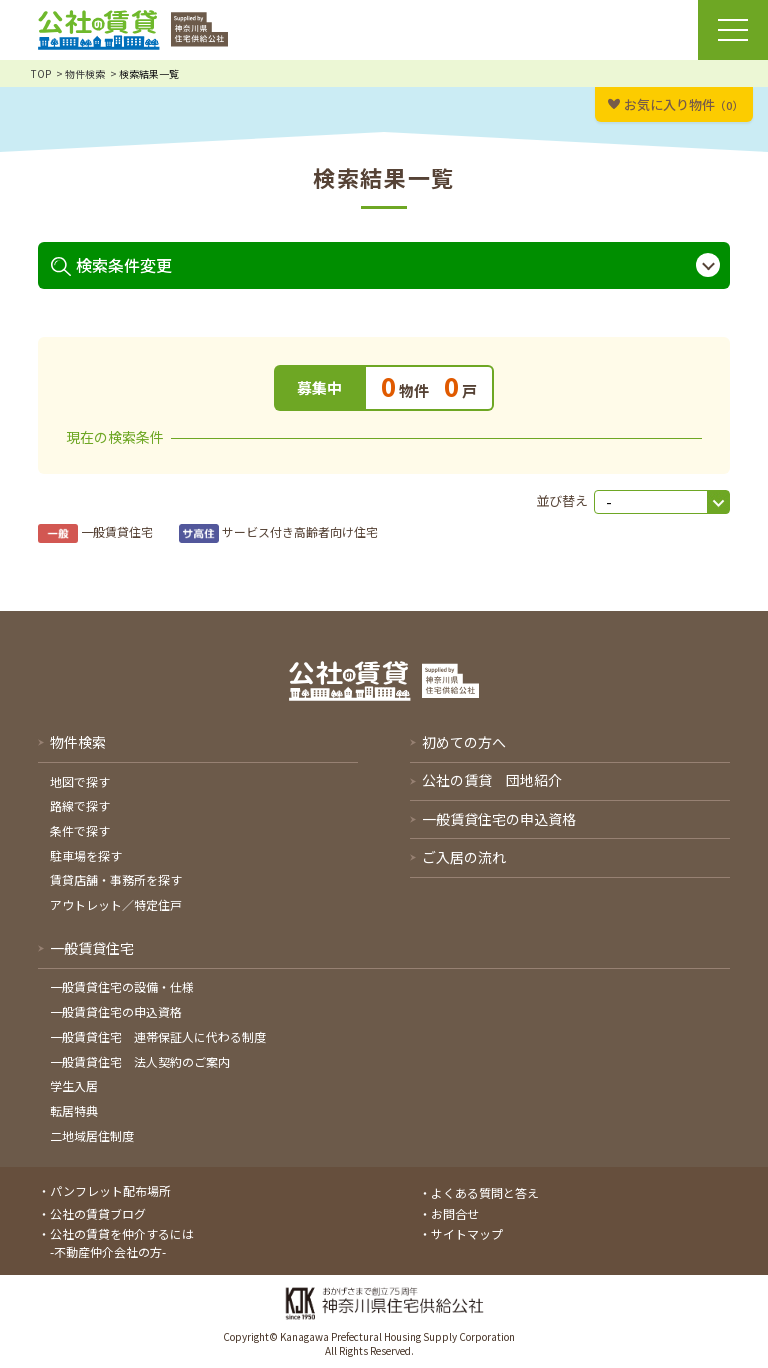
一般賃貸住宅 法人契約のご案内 (140, 1061)
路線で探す (80, 805)
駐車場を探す (86, 855)
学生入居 (74, 1085)
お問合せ (455, 1213)
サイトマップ (467, 1233)
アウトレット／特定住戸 (116, 904)
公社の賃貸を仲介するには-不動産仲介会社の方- (122, 1242)
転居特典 (74, 1110)
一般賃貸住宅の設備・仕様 (122, 986)
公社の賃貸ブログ (98, 1213)
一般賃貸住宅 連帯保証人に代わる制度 (158, 1036)
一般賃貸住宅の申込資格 (116, 1011)
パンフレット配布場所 (110, 1190)
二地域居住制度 (92, 1135)
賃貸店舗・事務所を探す (116, 879)
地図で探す (80, 781)
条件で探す (80, 830)
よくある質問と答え (485, 1192)
